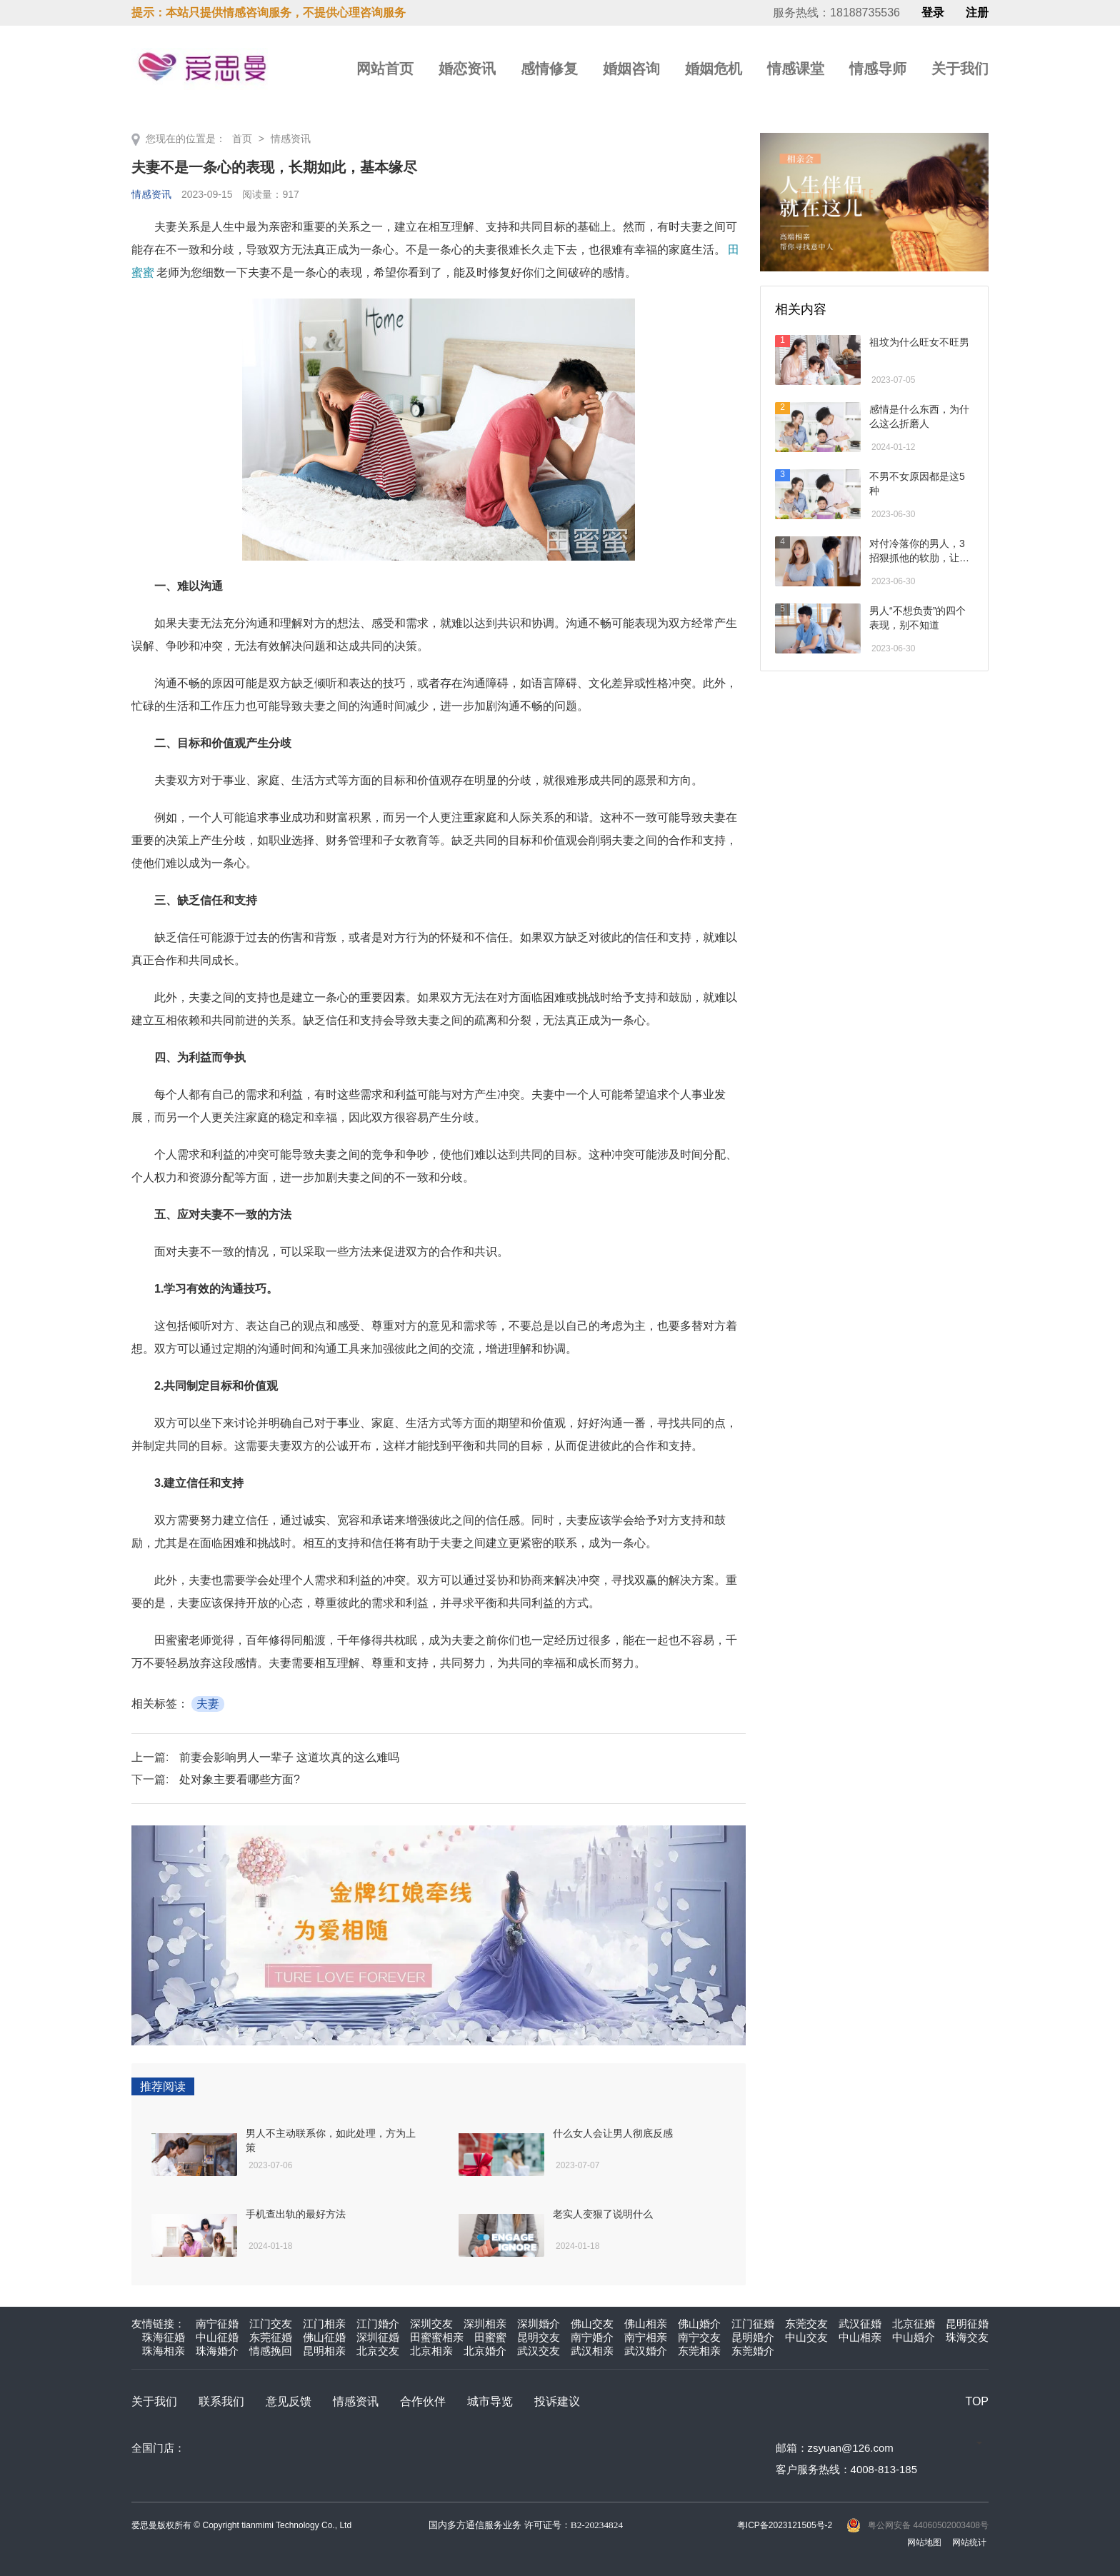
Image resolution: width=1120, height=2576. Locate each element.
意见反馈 (288, 2401)
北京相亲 (431, 2351)
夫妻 (207, 1704)
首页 (242, 138)
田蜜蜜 (490, 2337)
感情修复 (549, 68)
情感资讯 (291, 138)
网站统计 (969, 2542)
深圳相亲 (485, 2323)
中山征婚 (217, 2337)
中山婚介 (913, 2337)
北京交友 (377, 2351)
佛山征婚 (324, 2337)
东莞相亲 (699, 2351)
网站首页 (385, 68)
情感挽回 (270, 2351)
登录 (932, 13)
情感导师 (877, 68)
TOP (977, 2401)
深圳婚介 (538, 2323)
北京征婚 (913, 2323)
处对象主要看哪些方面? (239, 1779)
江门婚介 (377, 2323)
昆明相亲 (324, 2351)
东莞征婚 (270, 2337)
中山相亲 (860, 2337)
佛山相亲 (645, 2323)
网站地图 (924, 2542)
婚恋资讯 (467, 68)
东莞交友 (806, 2323)
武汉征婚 (860, 2323)
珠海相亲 (163, 2351)
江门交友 (270, 2323)
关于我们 (960, 68)
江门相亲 (324, 2323)
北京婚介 (485, 2351)
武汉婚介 (645, 2351)
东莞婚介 (752, 2351)
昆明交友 (538, 2337)
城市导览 (490, 2401)
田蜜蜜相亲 (437, 2337)
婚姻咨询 (631, 68)
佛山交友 (592, 2323)
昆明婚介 (752, 2337)
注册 (977, 13)
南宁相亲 (645, 2337)
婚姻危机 (713, 68)
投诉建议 (557, 2401)
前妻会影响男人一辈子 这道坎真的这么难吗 (289, 1757)
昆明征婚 (967, 2323)
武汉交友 (538, 2351)
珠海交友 (967, 2337)
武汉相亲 (592, 2351)
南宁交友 (699, 2337)
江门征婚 (752, 2323)
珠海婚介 (217, 2351)
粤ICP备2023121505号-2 (784, 2525)
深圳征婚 (377, 2337)
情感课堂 (795, 68)
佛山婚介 (699, 2323)
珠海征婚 (163, 2337)
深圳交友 (431, 2323)
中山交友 (806, 2337)
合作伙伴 (423, 2401)
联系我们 (221, 2401)
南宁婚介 (592, 2337)
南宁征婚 (217, 2323)
